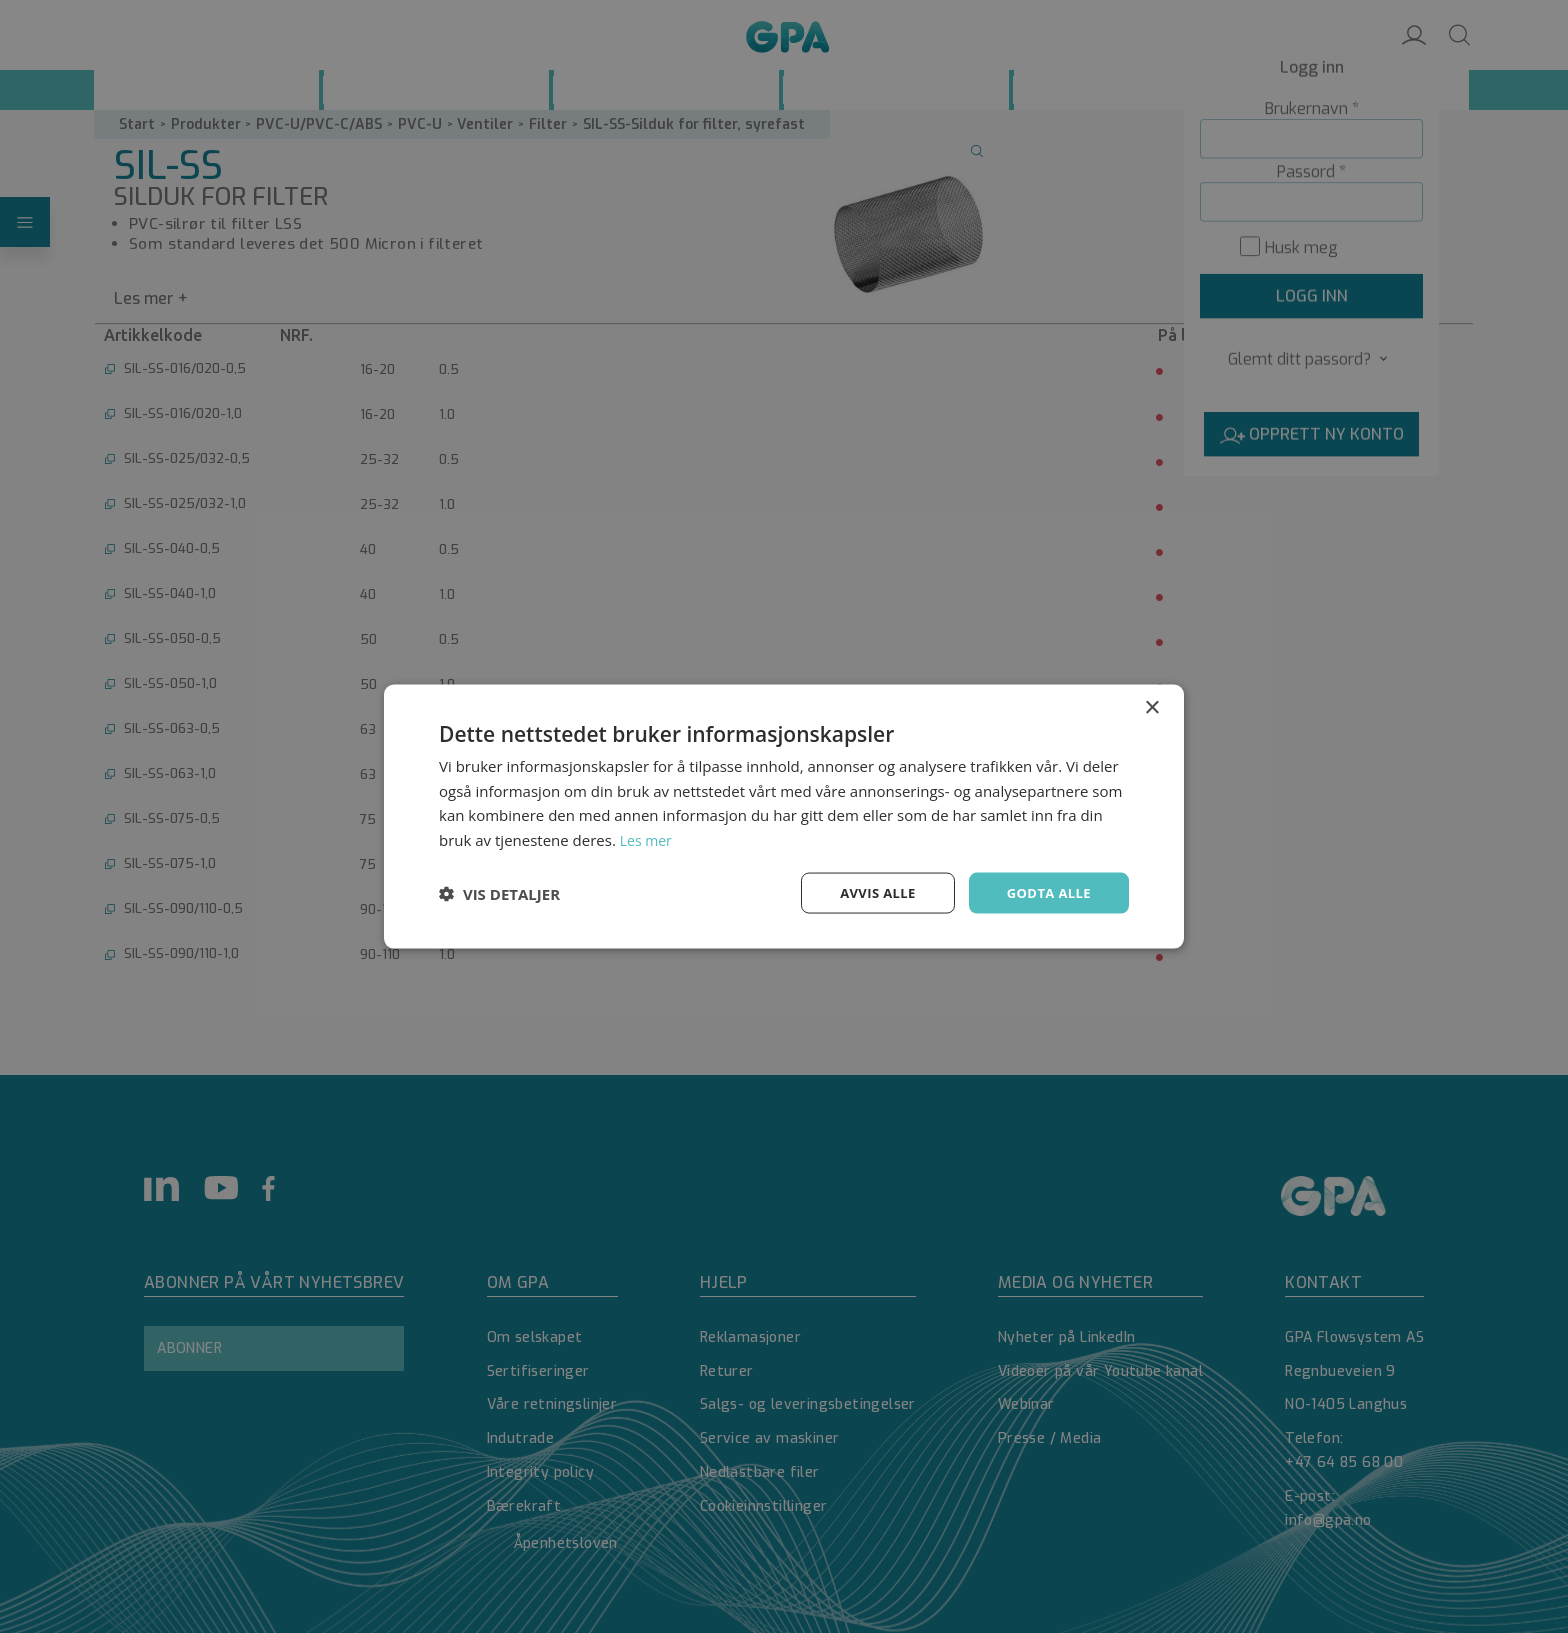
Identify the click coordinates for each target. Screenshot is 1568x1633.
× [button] (1151, 705)
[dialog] (784, 816)
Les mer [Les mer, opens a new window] (648, 838)
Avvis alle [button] (868, 892)
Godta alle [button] (1046, 892)
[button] (499, 893)
